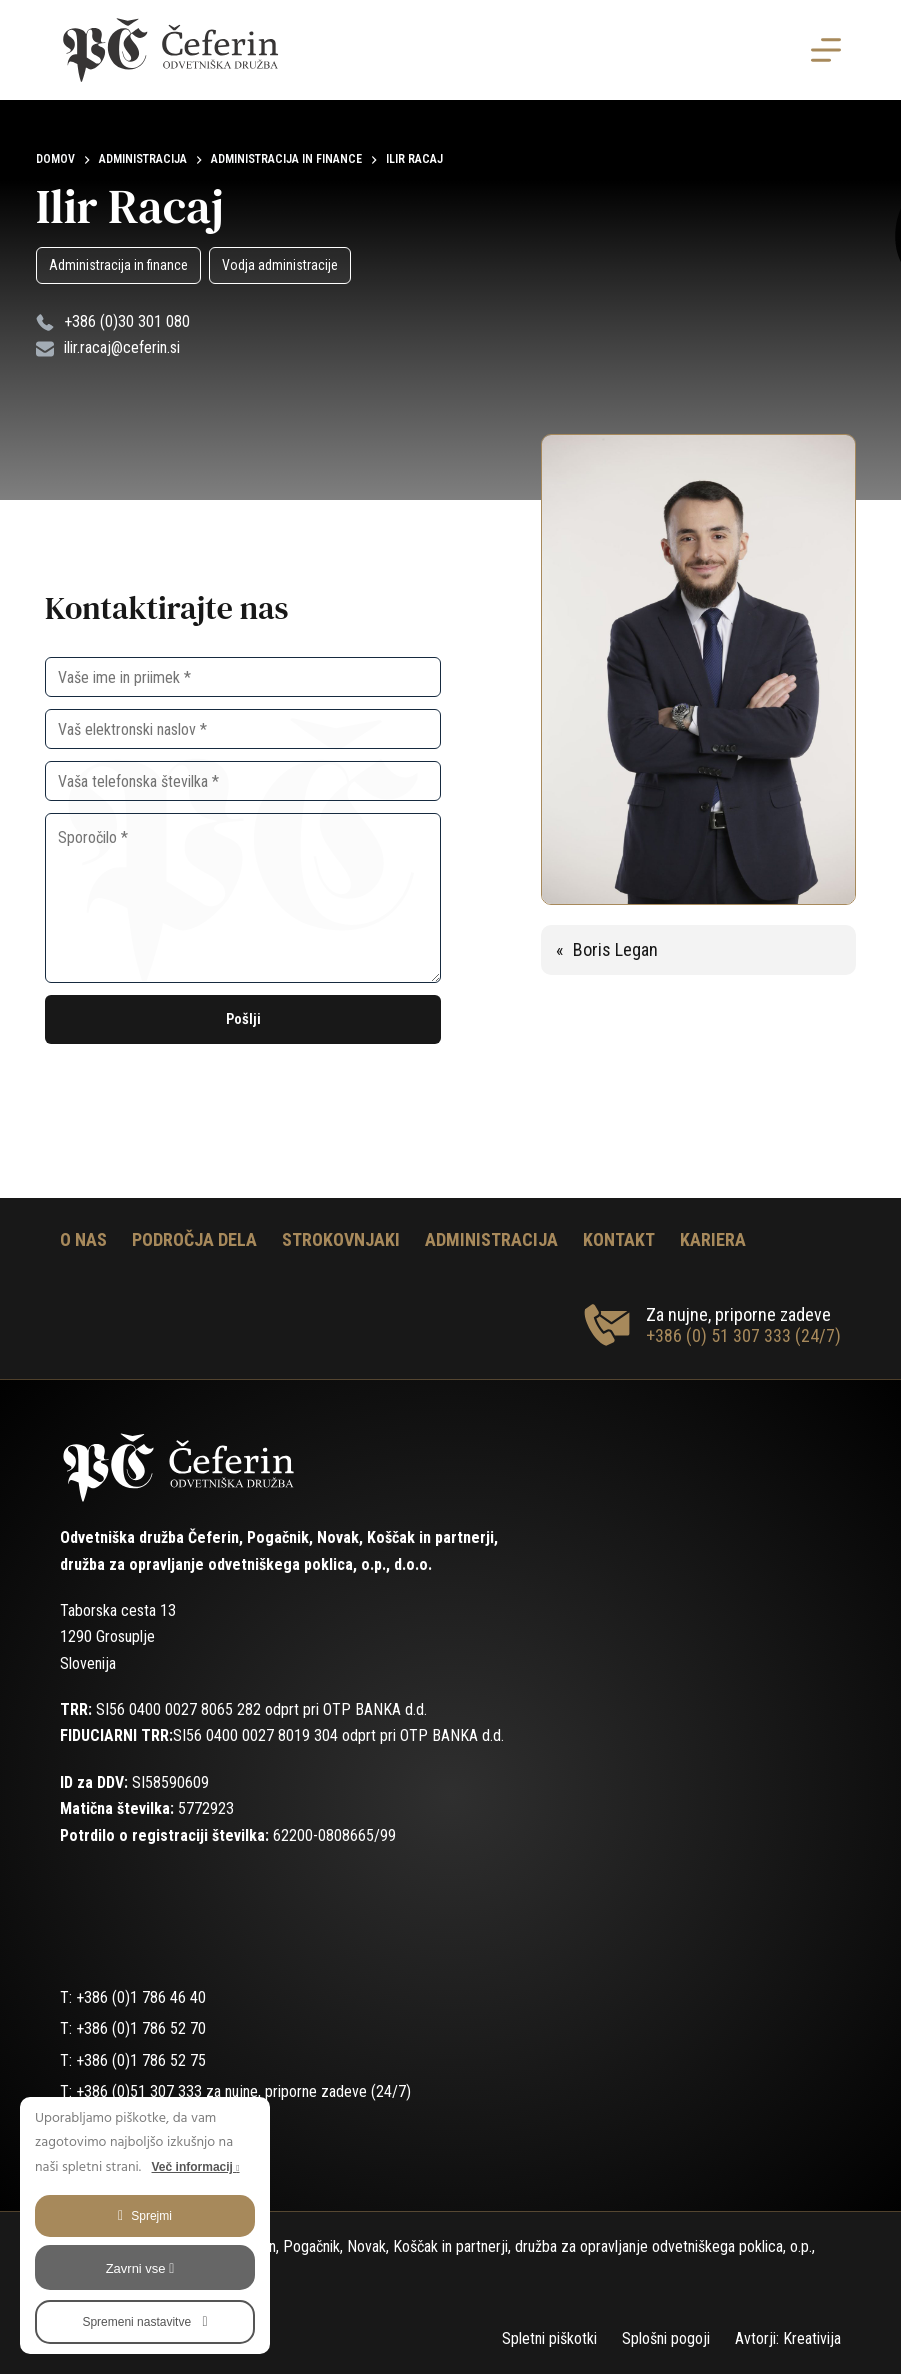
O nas (83, 1239)
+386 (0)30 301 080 (127, 321)
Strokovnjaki (341, 1239)
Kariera (713, 1239)
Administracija (491, 1239)
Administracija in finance (118, 265)
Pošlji (243, 1019)
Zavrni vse (140, 2269)
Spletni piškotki (549, 2338)
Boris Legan (615, 949)
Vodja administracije (280, 265)
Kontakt (619, 1239)
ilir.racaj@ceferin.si (122, 347)
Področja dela (194, 1239)
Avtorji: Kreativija (788, 2338)
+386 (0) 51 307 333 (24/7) (743, 1335)
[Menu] (826, 50)
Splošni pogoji (666, 2338)
